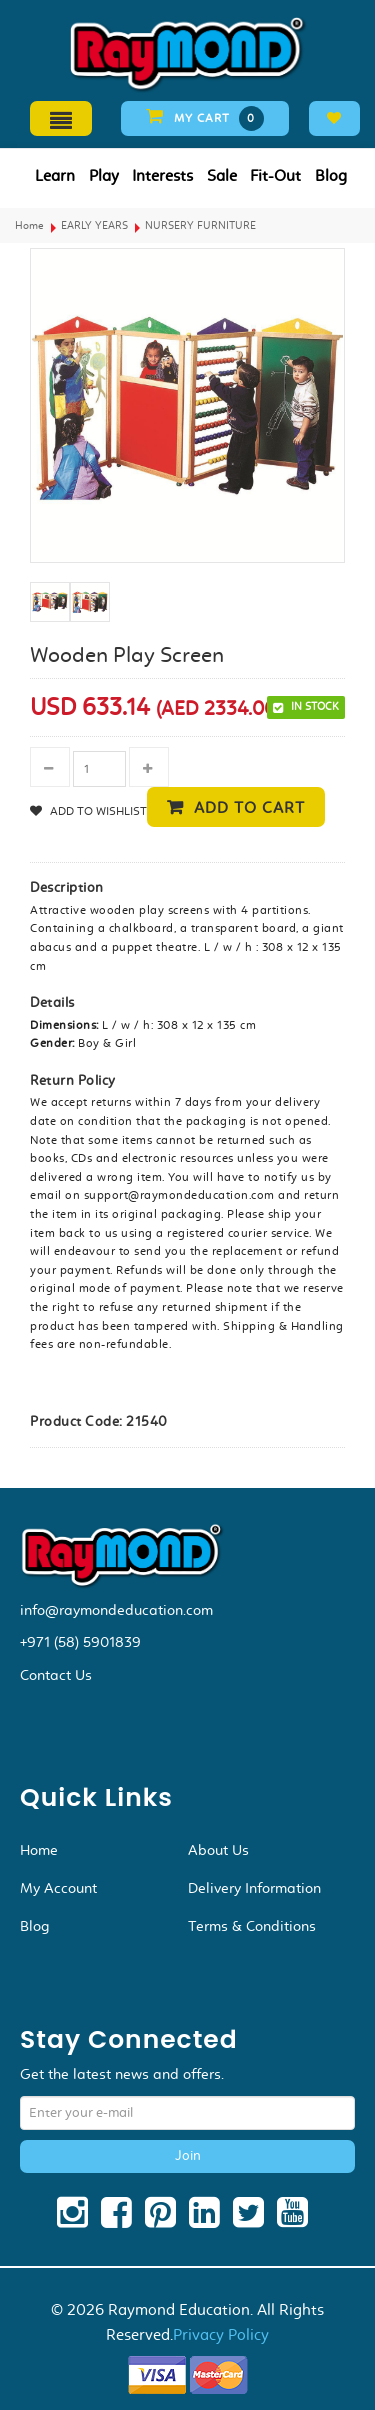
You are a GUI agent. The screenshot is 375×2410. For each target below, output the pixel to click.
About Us (218, 1850)
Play (104, 175)
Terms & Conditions (252, 1926)
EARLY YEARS (94, 225)
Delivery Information (254, 1888)
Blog (331, 175)
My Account (58, 1888)
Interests (162, 175)
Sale (222, 175)
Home (29, 225)
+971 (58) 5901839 (80, 1642)
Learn (55, 175)
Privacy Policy (221, 2334)
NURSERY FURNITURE (200, 225)
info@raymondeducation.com (116, 1610)
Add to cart (249, 807)
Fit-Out (275, 175)
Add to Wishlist (97, 811)
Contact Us (56, 1675)
